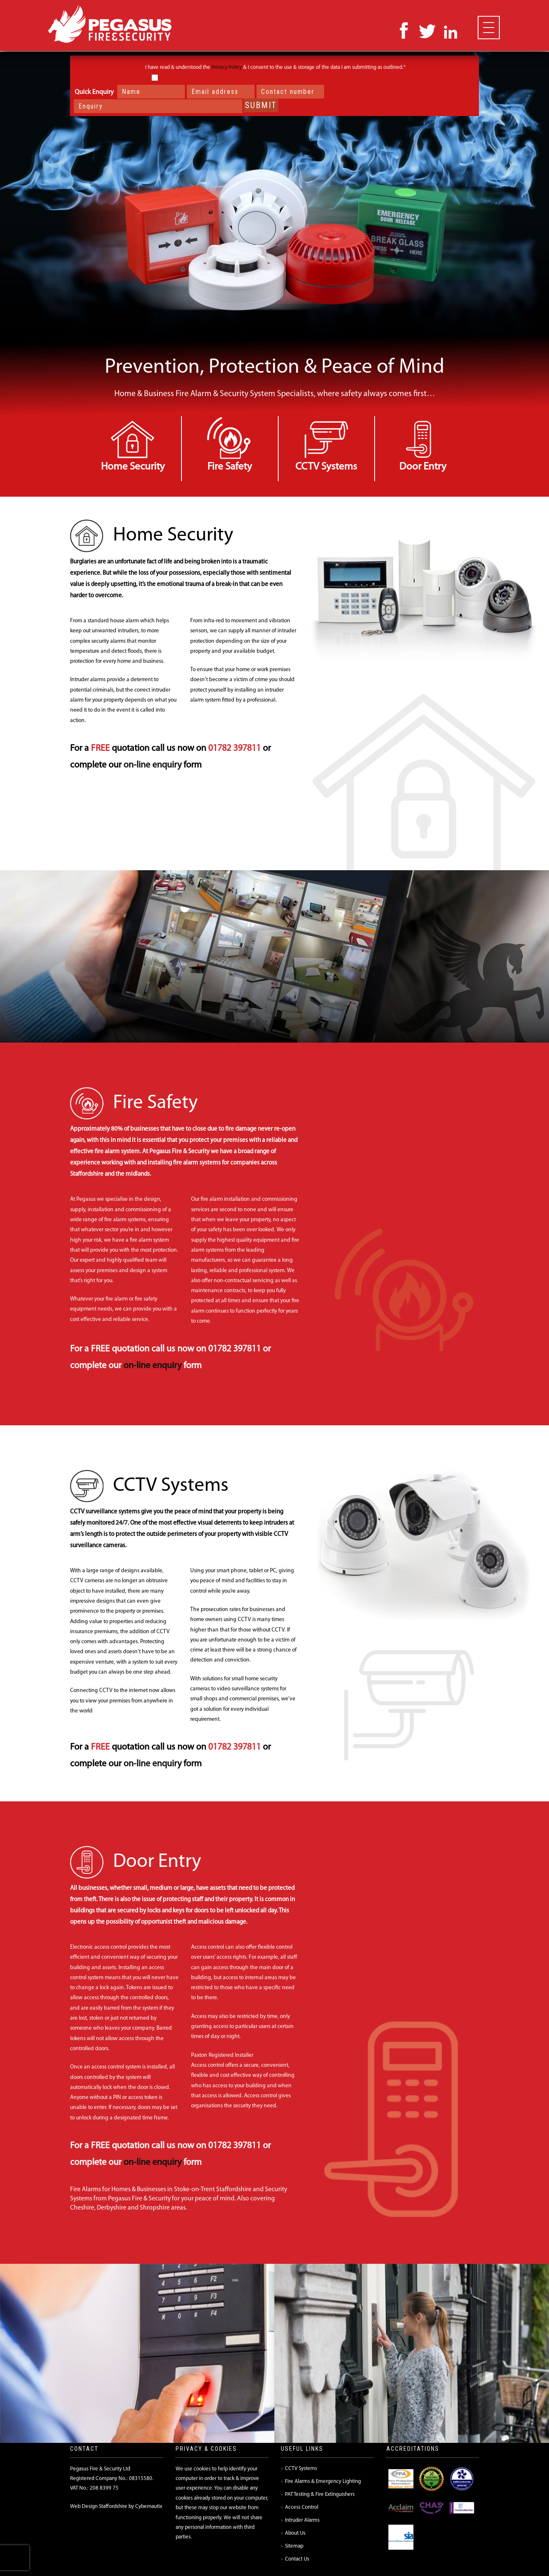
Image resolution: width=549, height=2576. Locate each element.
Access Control (301, 2507)
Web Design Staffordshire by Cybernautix (116, 2506)
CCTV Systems (326, 467)
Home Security (133, 467)
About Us (295, 2533)
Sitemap (294, 2546)
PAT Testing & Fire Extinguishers (320, 2494)
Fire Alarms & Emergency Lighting (323, 2481)
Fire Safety (229, 467)
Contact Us (297, 2559)
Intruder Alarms (302, 2520)
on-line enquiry (152, 765)
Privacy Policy (227, 67)
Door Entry (422, 467)
